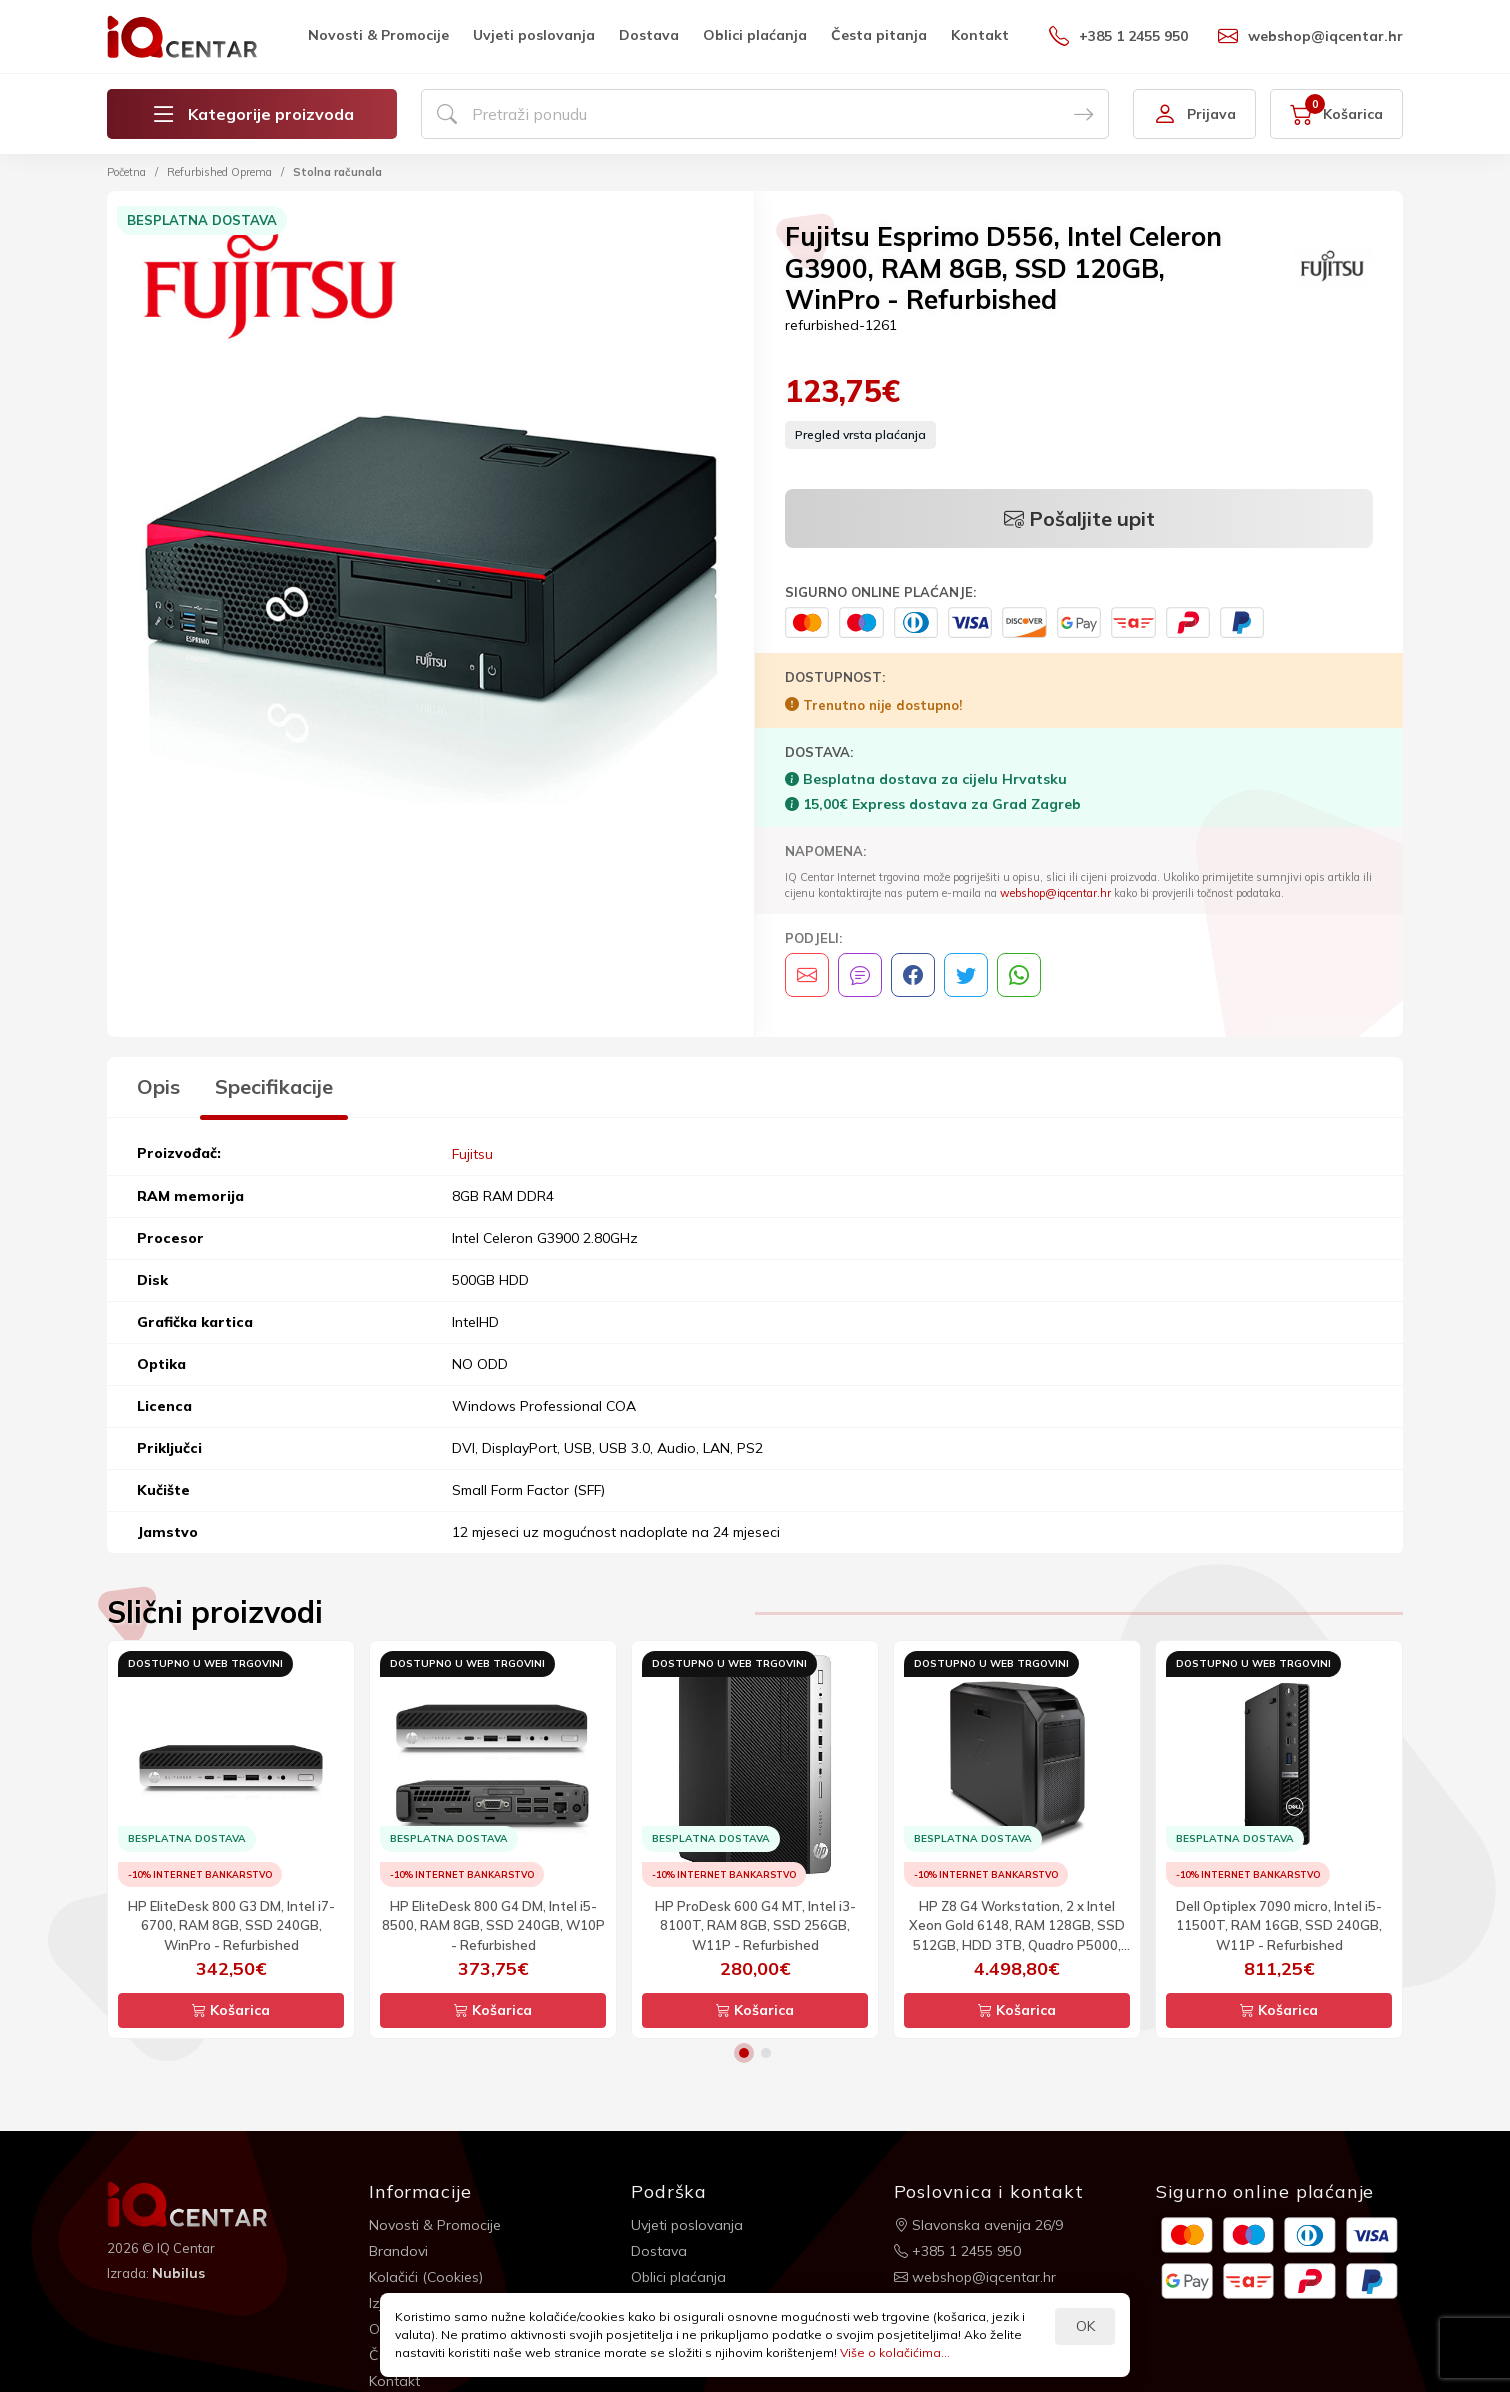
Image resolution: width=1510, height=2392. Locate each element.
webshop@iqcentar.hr (1310, 36)
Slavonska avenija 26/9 (978, 2224)
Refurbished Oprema (219, 172)
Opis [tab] (158, 1086)
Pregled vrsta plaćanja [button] (860, 434)
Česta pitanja (879, 35)
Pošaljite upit (1079, 518)
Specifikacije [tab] (274, 1086)
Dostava (649, 35)
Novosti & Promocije (378, 35)
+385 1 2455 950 (1118, 36)
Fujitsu (472, 1153)
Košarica (231, 2009)
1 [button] (744, 2052)
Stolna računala (337, 172)
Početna (126, 172)
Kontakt (980, 35)
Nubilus (178, 2272)
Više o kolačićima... (895, 2352)
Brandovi (398, 2250)
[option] (430, 517)
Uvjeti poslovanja (534, 35)
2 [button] (766, 2052)
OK (1085, 2326)
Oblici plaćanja (755, 35)
